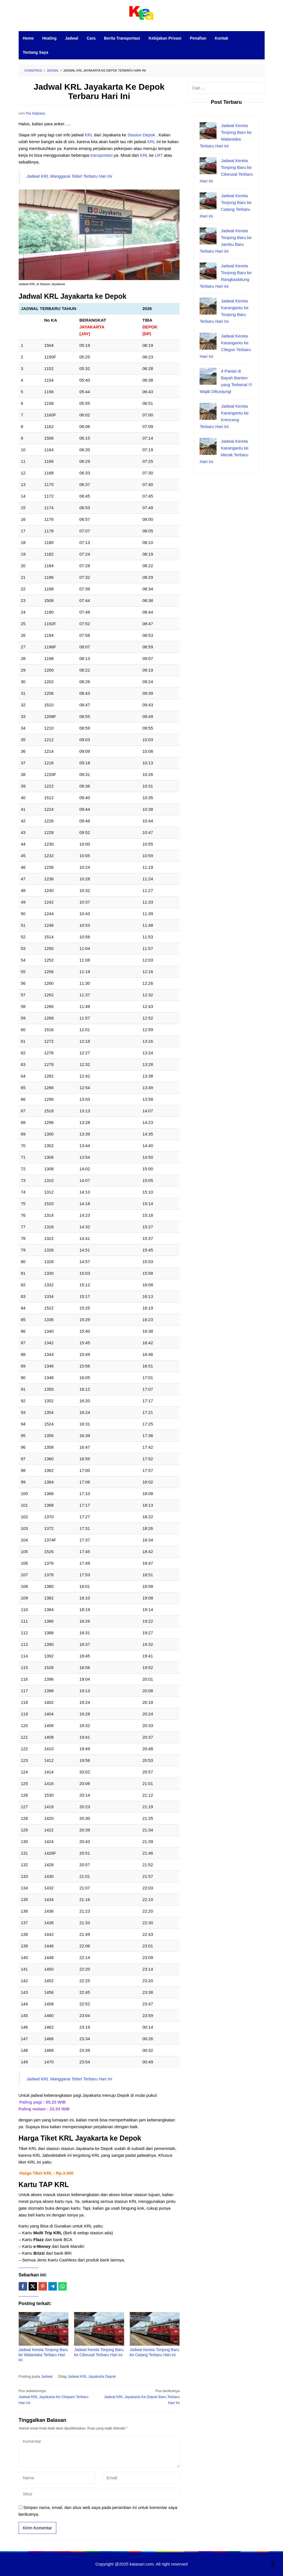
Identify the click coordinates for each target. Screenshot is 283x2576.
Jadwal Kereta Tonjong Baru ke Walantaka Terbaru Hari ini (43, 2354)
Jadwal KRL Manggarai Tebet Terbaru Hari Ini (69, 176)
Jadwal (46, 2376)
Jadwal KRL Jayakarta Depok (92, 2376)
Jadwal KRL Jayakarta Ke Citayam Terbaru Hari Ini (57, 2396)
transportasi (101, 155)
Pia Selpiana (35, 113)
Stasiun (135, 134)
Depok (149, 134)
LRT (159, 155)
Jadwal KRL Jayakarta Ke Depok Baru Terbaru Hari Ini (141, 2396)
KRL (89, 134)
